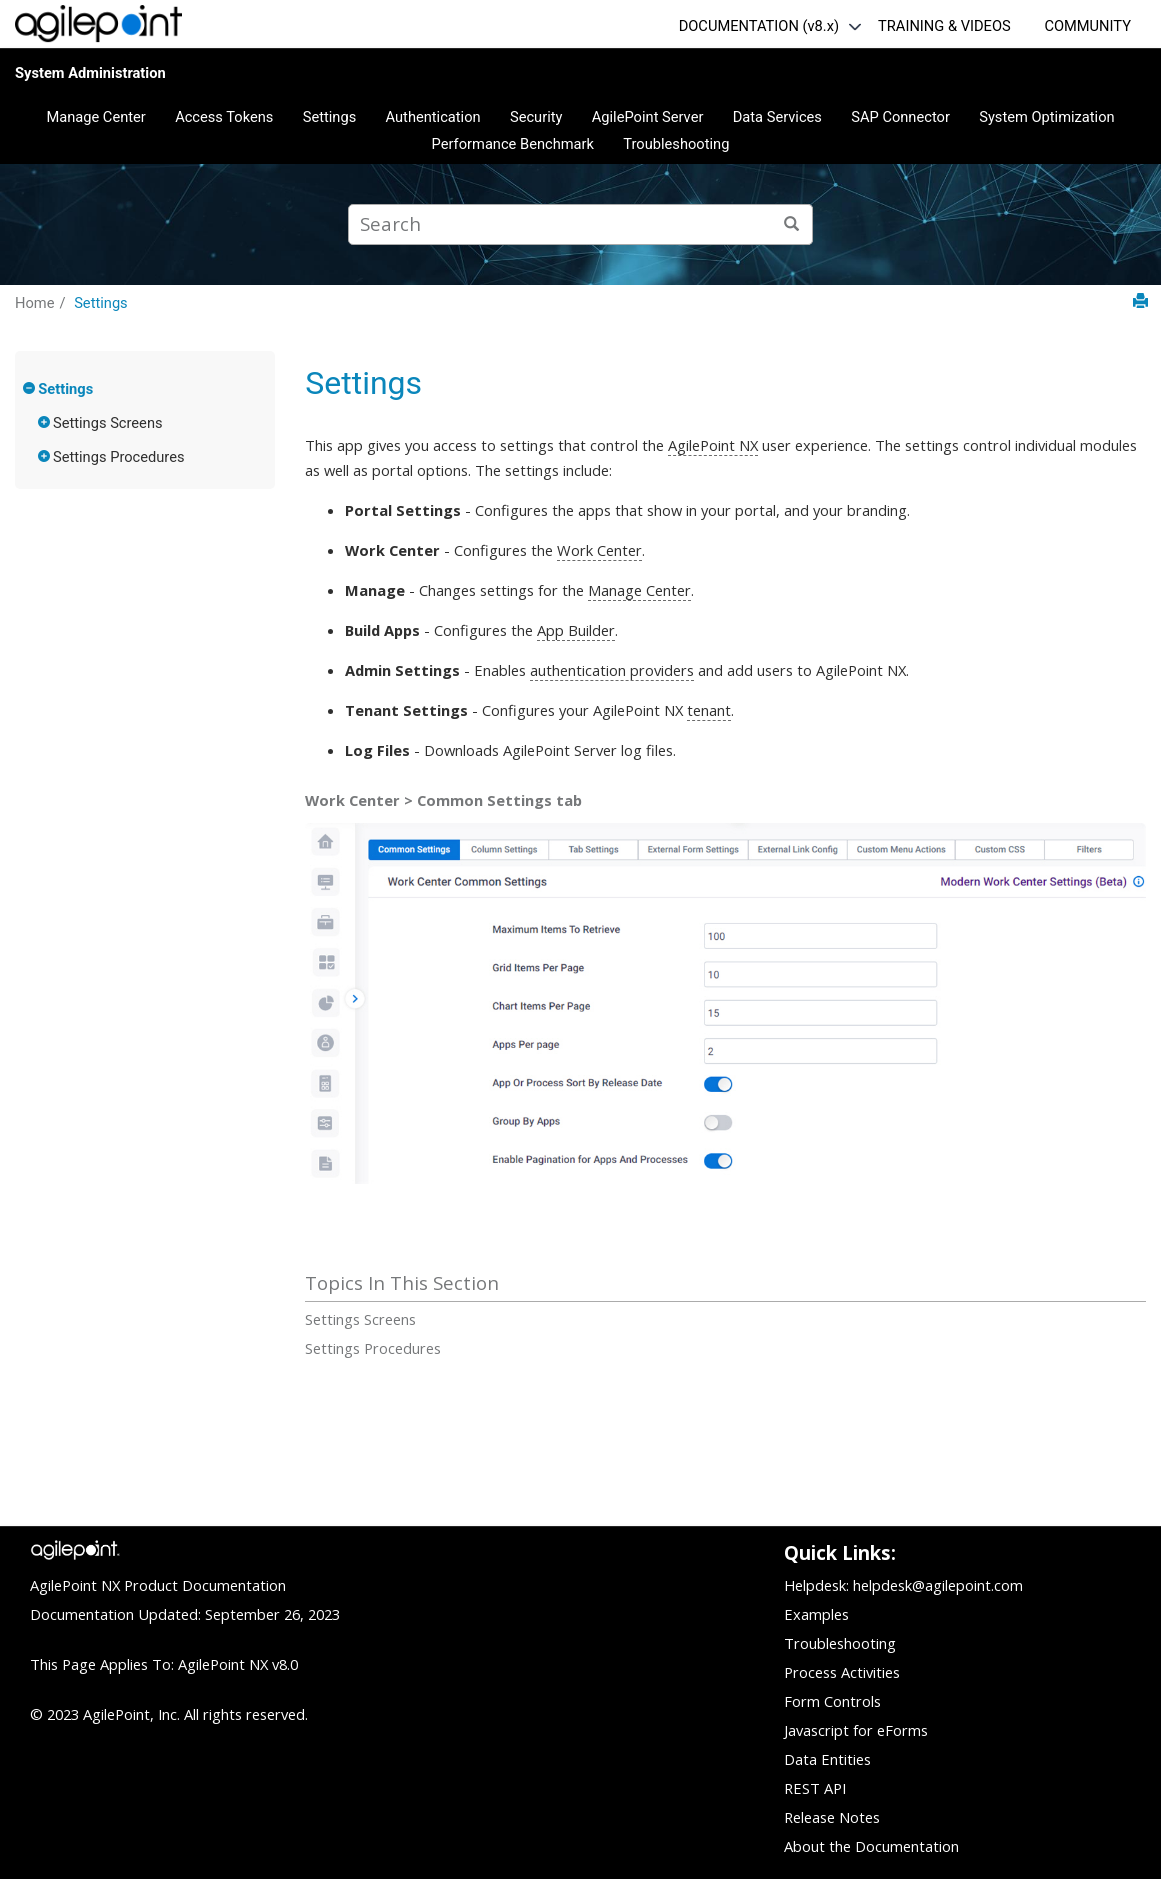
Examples (816, 1614)
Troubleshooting (676, 144)
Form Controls (832, 1701)
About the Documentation (871, 1846)
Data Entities (827, 1759)
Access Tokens (224, 117)
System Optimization (1046, 117)
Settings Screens (108, 423)
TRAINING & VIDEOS (944, 26)
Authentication (433, 117)
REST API (815, 1788)
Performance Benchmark (513, 144)
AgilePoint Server (648, 117)
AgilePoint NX (713, 445)
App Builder (576, 630)
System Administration (90, 73)
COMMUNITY (1087, 26)
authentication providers (612, 670)
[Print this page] (1140, 301)
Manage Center (95, 117)
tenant (709, 710)
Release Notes (832, 1817)
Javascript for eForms (856, 1730)
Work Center (599, 550)
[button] (30, 388)
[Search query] (580, 224)
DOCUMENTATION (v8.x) (759, 26)
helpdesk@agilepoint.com (938, 1585)
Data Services (777, 117)
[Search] (792, 224)
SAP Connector (900, 117)
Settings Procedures (119, 457)
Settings (330, 117)
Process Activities (842, 1672)
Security (536, 117)
